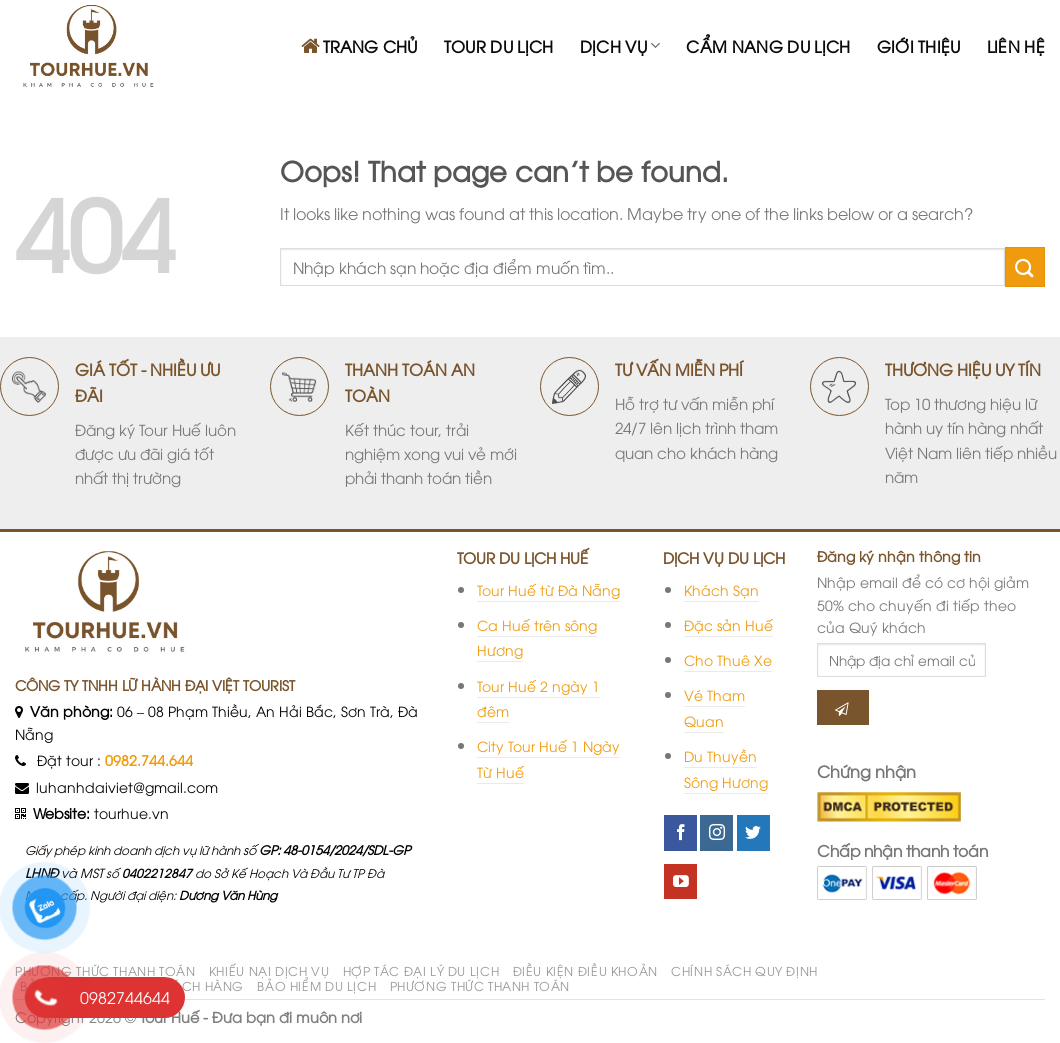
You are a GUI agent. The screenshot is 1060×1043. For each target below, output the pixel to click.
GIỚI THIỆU (919, 46)
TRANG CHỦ (359, 46)
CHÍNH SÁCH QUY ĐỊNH (744, 970)
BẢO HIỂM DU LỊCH (316, 985)
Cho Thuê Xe (728, 659)
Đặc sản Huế (728, 624)
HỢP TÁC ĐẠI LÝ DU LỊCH (421, 970)
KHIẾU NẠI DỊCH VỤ (269, 970)
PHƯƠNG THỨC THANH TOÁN (105, 970)
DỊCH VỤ (620, 46)
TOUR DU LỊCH (499, 46)
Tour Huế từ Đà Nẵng (548, 589)
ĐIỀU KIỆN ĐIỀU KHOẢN (585, 970)
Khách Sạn (721, 589)
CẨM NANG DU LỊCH (768, 46)
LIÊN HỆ (1016, 46)
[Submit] (1025, 266)
